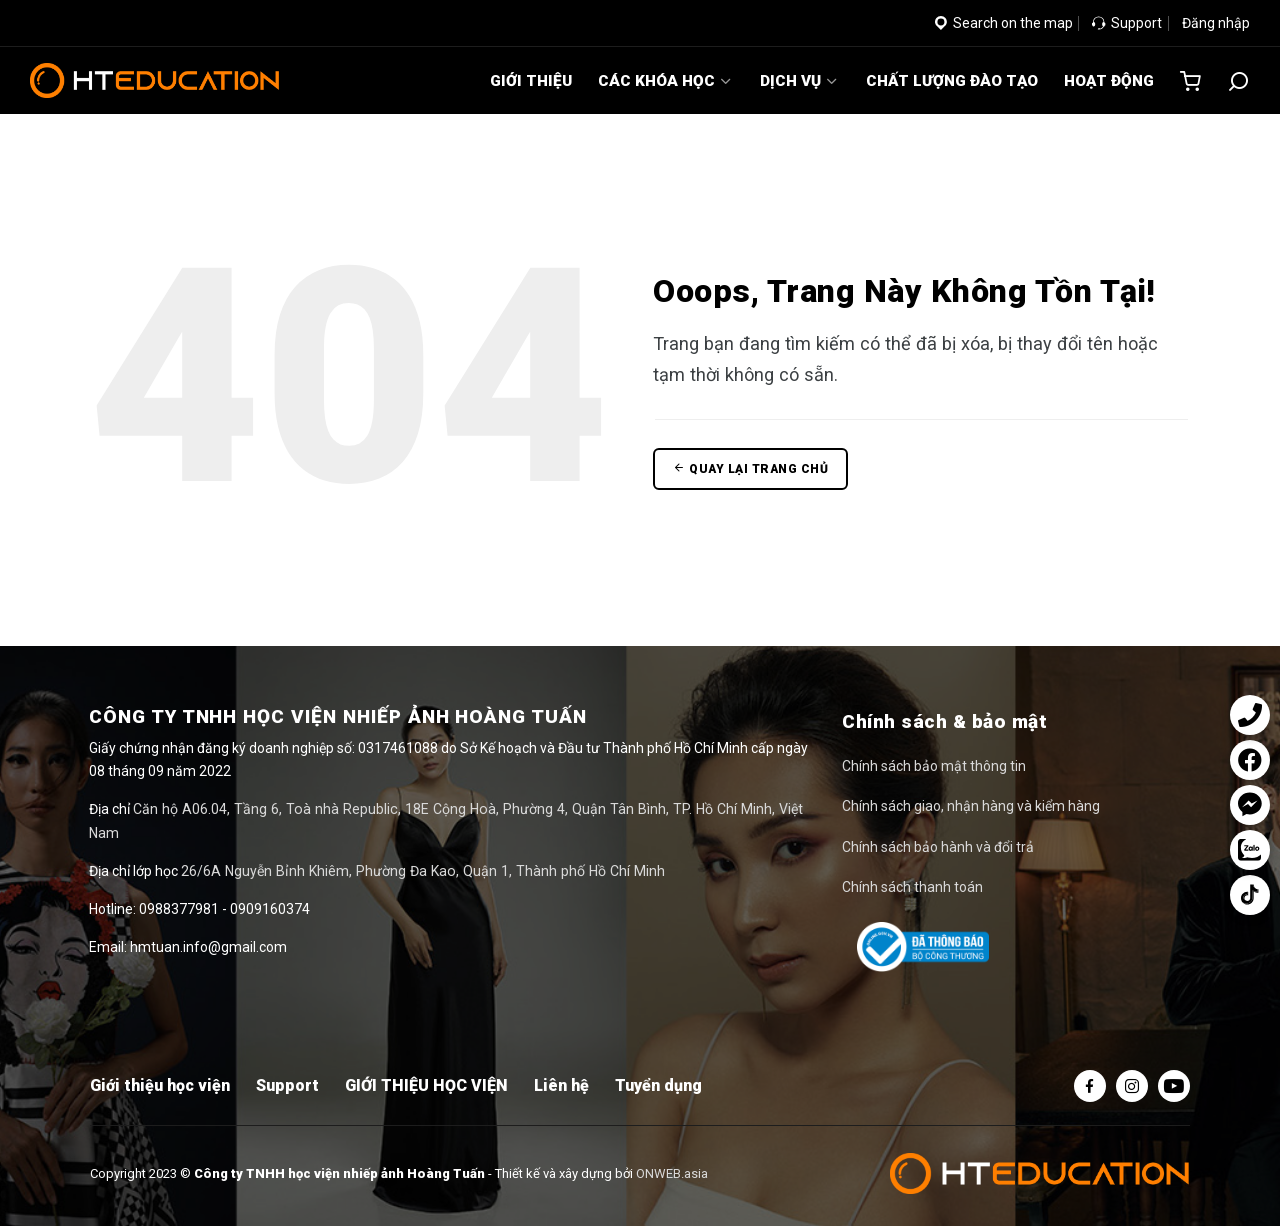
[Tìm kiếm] (1238, 80)
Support (1127, 23)
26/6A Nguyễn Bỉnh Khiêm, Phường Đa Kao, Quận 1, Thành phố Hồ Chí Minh (415, 847)
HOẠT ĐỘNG (1109, 81)
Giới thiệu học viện (160, 1085)
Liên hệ (561, 1085)
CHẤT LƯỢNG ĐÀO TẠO (952, 81)
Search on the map (1003, 23)
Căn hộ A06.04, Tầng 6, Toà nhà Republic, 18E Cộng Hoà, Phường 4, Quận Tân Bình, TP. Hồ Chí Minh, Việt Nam (473, 809)
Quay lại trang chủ (750, 469)
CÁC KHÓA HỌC (666, 81)
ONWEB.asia (672, 1173)
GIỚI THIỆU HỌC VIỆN (426, 1085)
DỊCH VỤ (800, 81)
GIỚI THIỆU (531, 81)
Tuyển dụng (658, 1085)
